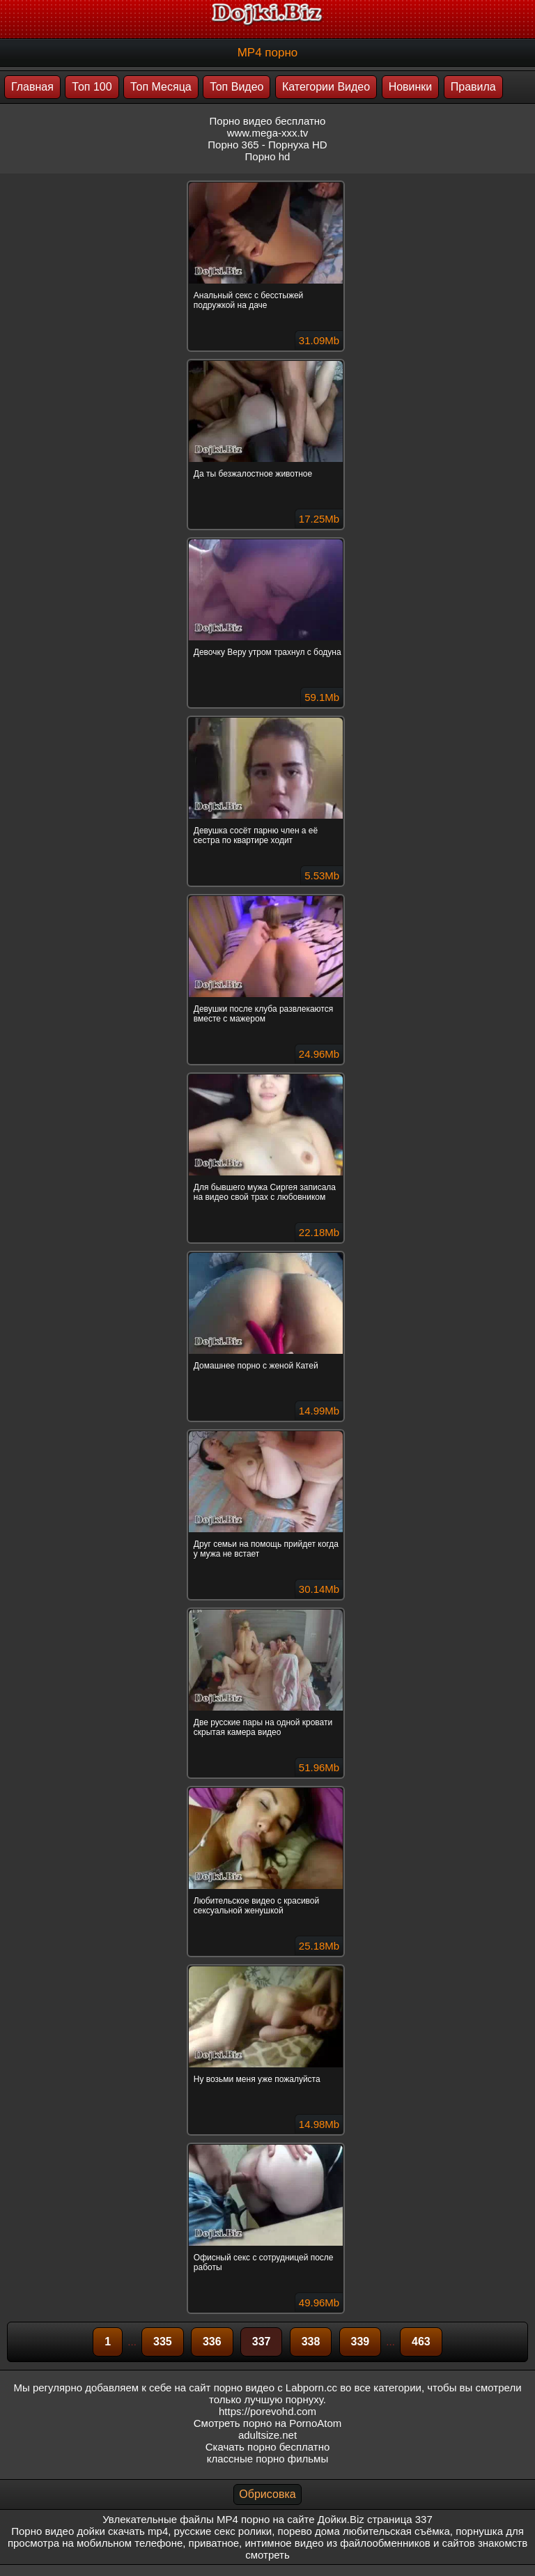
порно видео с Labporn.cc (275, 2387)
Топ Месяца (161, 87)
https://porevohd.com (267, 2411)
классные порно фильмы (267, 2459)
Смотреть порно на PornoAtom (268, 2423)
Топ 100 (91, 87)
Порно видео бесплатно (268, 121)
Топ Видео (236, 87)
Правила (473, 87)
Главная (32, 87)
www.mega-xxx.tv (268, 133)
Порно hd (267, 156)
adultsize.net (267, 2435)
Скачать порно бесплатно (268, 2447)
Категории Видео (326, 87)
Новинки (411, 87)
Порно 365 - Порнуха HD (267, 145)
